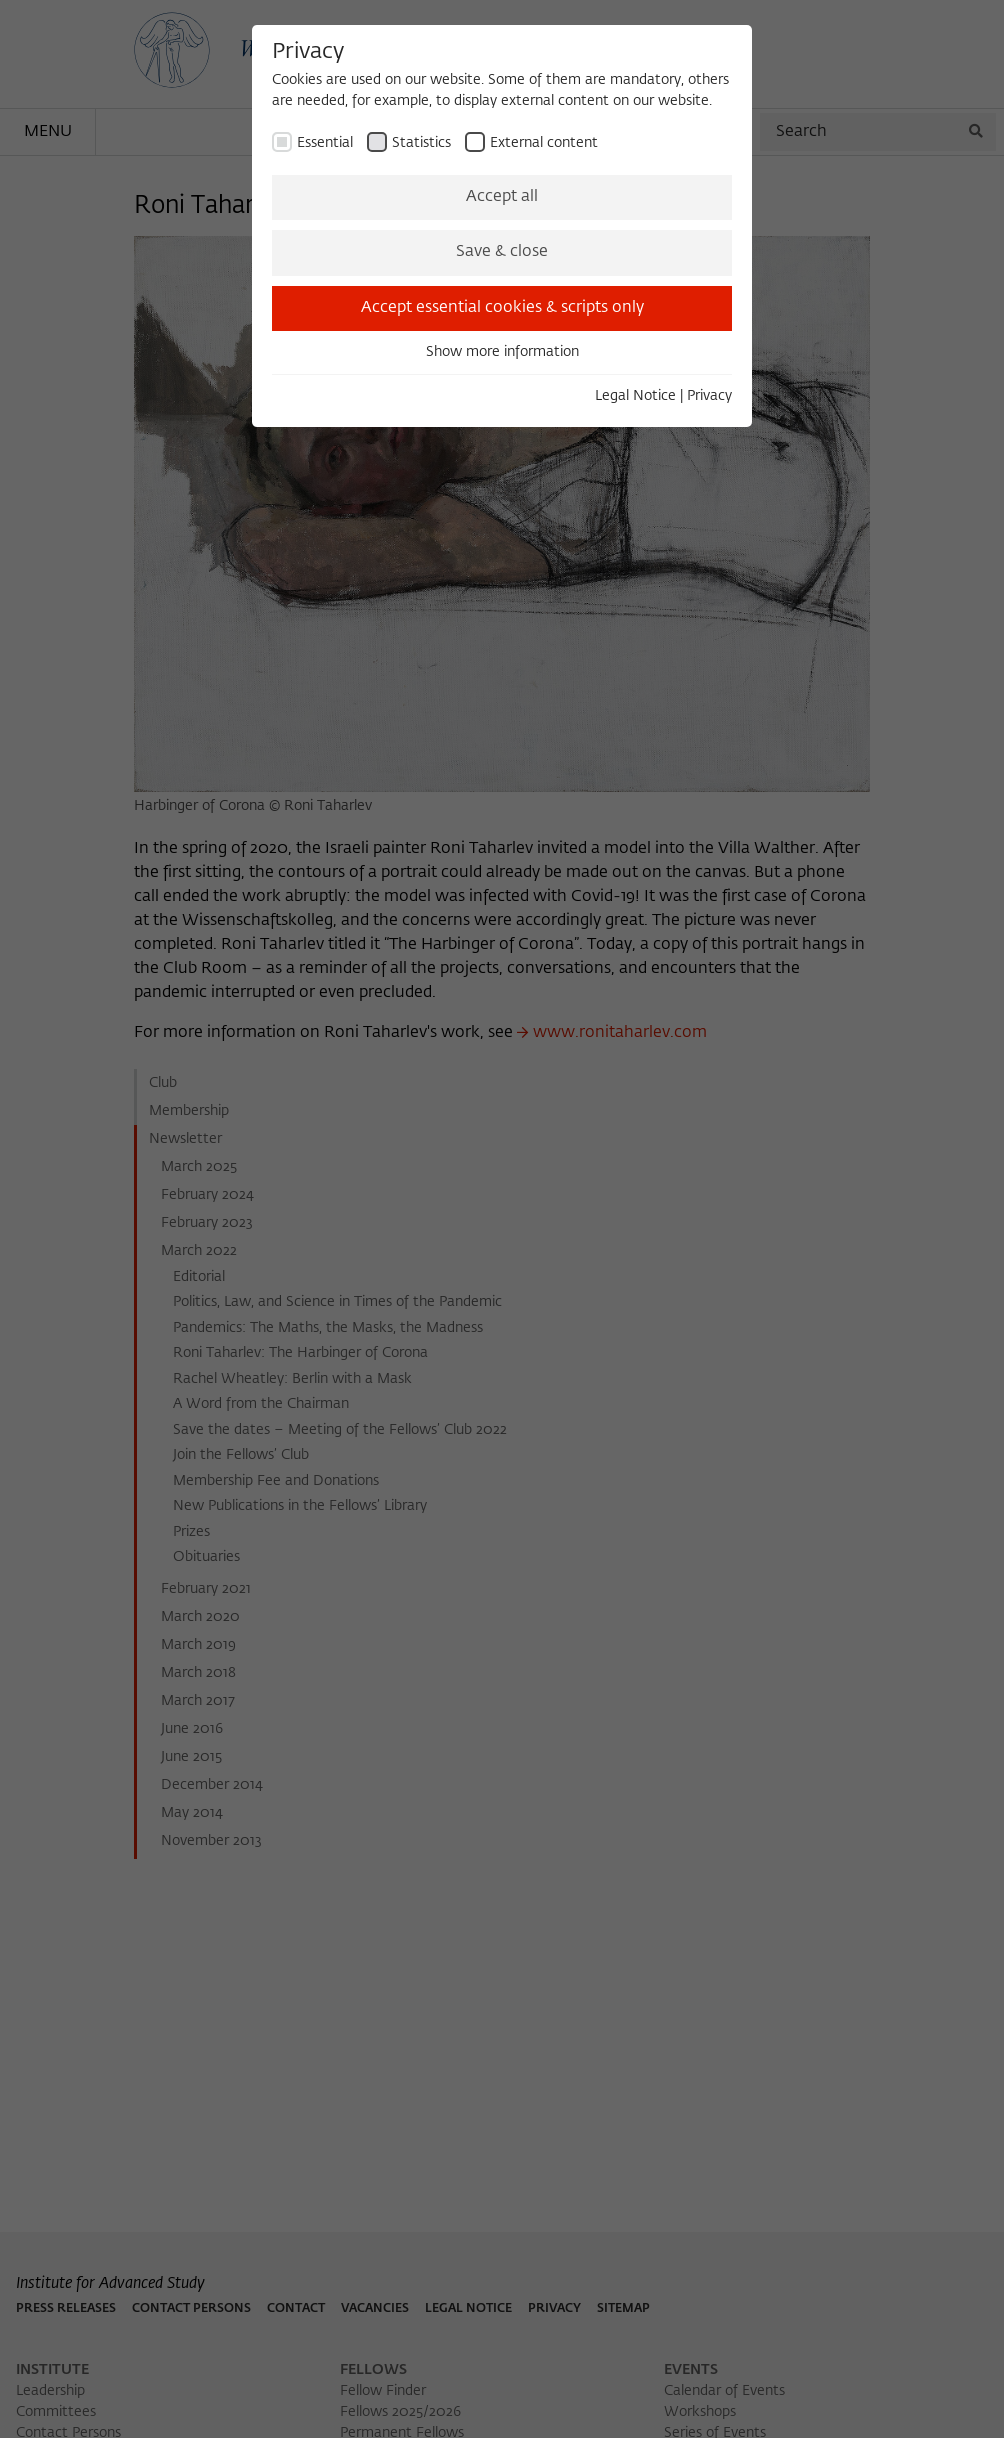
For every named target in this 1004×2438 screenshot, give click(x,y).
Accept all (502, 197)
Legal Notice (635, 396)
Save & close (502, 252)
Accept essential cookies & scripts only (502, 308)
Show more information (502, 352)
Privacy (709, 396)
